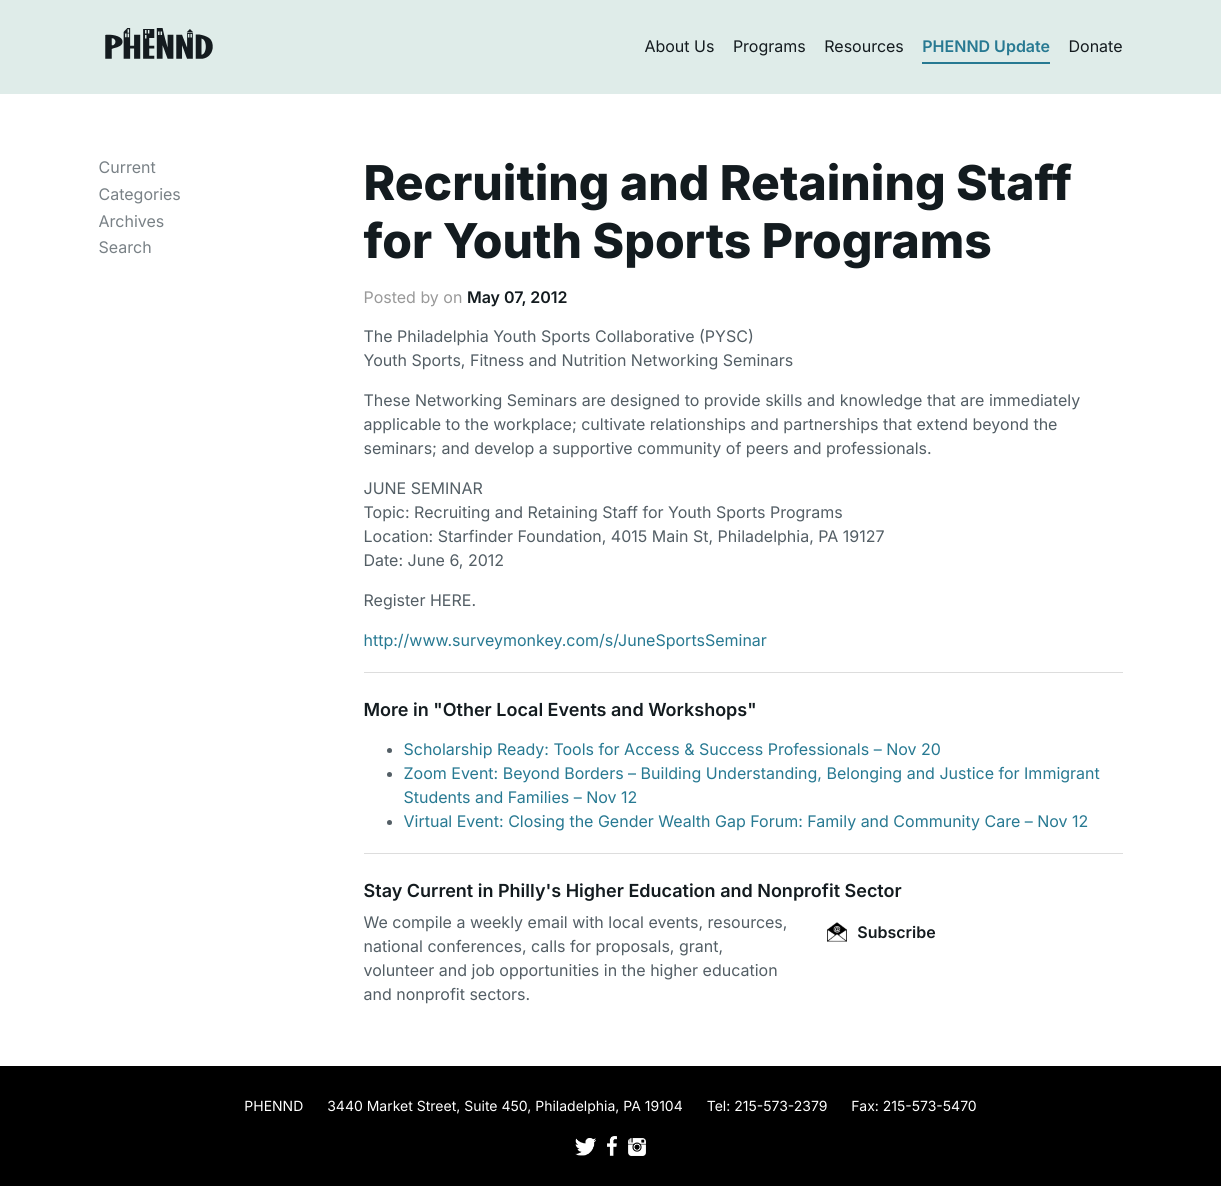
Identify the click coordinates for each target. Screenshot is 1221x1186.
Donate (1096, 46)
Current (127, 167)
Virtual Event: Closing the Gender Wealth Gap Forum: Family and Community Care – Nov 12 (746, 821)
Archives (132, 221)
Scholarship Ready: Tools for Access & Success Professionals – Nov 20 (672, 749)
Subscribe (881, 932)
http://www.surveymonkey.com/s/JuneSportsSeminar (565, 640)
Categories (140, 194)
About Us (679, 46)
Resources (864, 46)
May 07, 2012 (517, 297)
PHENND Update (986, 46)
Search (125, 247)
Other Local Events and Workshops (595, 710)
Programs (769, 46)
